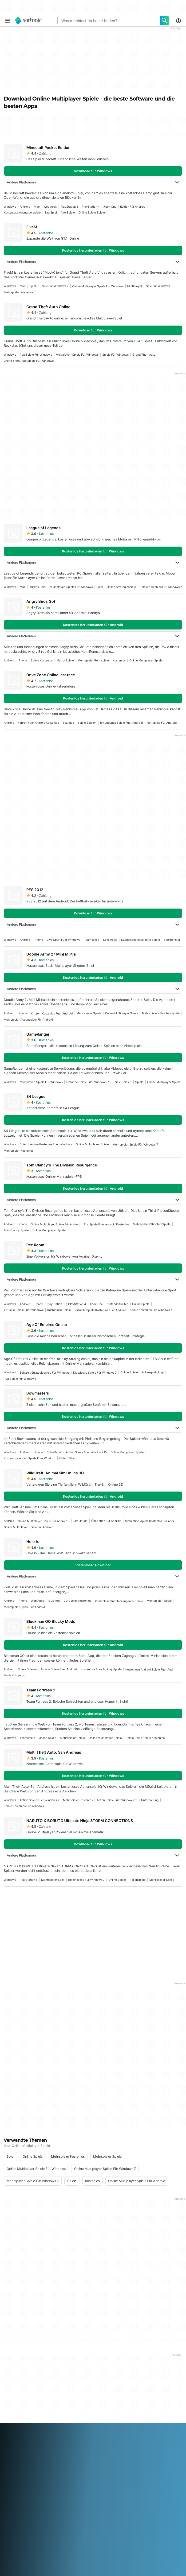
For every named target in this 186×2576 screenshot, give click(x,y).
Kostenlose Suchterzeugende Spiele (119, 1601)
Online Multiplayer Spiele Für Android (55, 1224)
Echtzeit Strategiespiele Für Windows (44, 1372)
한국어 (20, 2466)
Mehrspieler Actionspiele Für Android (28, 1019)
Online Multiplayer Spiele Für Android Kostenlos (44, 1521)
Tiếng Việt (24, 2473)
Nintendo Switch (117, 1304)
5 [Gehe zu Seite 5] (66, 1898)
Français (61, 2460)
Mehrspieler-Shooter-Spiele (161, 1013)
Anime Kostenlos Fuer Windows (51, 1144)
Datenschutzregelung (141, 2395)
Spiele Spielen (87, 722)
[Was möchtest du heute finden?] (164, 20)
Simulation (80, 1521)
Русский (82, 2466)
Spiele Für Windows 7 (54, 286)
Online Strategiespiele (121, 587)
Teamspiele (91, 939)
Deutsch (20, 2460)
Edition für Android (132, 206)
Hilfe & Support (15, 2393)
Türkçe (9, 2473)
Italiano (104, 2460)
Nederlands (36, 2466)
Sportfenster (172, 939)
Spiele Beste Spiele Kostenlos (145, 1738)
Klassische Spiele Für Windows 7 (95, 1372)
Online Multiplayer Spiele (145, 660)
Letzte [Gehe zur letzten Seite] (171, 1898)
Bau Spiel (50, 212)
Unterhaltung (149, 1800)
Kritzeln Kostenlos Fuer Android (52, 1013)
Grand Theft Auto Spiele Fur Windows (29, 360)
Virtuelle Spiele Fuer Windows (24, 1310)
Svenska (97, 2466)
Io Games (54, 1600)
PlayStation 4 (91, 206)
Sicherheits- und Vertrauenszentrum (18, 2384)
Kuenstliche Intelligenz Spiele (140, 939)
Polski (51, 2466)
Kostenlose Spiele (59, 1310)
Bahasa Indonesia (83, 2460)
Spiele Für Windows (115, 354)
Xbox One (109, 206)
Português (66, 2466)
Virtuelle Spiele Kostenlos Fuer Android (100, 1310)
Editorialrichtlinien (17, 2406)
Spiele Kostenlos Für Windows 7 (161, 587)
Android (25, 206)
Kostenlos (119, 660)
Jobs (7, 2400)
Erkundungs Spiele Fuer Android (121, 722)
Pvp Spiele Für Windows (36, 354)
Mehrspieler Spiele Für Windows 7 (135, 1144)
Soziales (68, 722)
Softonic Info (13, 2376)
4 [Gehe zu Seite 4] (52, 1898)
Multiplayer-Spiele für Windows (148, 286)
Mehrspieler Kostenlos (18, 292)
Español (47, 2460)
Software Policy (76, 2403)
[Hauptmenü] (7, 20)
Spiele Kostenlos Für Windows (24, 1806)
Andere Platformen (93, 182)
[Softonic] (28, 20)
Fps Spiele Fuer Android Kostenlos (106, 1224)
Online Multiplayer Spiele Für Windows (97, 286)
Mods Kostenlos (14, 1675)
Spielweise (110, 939)
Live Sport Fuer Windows (63, 939)
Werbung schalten (78, 2409)
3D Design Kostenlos (77, 1600)
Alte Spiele (68, 212)
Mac (37, 206)
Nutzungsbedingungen (143, 2389)
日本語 (9, 2466)
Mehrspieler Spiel (52, 1879)
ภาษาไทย (112, 2466)
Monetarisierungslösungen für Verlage (84, 2378)
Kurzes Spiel (37, 587)
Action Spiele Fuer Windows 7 (39, 1800)
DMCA (130, 2376)
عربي (7, 2460)
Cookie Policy (135, 2402)
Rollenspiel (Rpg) (153, 1372)
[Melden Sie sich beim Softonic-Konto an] (178, 20)
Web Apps (50, 206)
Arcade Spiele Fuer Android (58, 1669)
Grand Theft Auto (143, 354)
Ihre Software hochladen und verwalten (75, 2391)
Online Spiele (141, 1304)
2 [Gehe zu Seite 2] (24, 1898)
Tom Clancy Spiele (16, 1230)
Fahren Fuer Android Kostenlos (38, 722)
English (33, 2460)
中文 (37, 2473)
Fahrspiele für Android (161, 722)
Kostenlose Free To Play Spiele (101, 1669)
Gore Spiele (67, 1458)
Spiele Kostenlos (42, 660)
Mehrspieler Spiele (88, 1013)
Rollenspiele (138, 1879)
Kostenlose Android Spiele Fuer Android (151, 1669)
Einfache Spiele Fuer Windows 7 (87, 1082)
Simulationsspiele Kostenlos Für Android (151, 1521)
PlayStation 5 (69, 206)
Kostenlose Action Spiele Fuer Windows (29, 1458)
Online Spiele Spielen (93, 212)
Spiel (32, 286)
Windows (10, 206)
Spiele (139, 1082)
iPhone (22, 660)
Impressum (133, 2382)
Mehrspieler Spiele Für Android (24, 1607)
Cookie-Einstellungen (141, 2408)
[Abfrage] (108, 20)
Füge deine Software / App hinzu (21, 2415)
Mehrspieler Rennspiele (93, 660)
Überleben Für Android (106, 1521)
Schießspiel (54, 1452)
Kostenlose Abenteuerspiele (22, 212)
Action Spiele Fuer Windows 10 (86, 1452)
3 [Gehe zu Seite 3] (38, 1898)
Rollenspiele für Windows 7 (86, 1879)
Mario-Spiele (65, 660)
